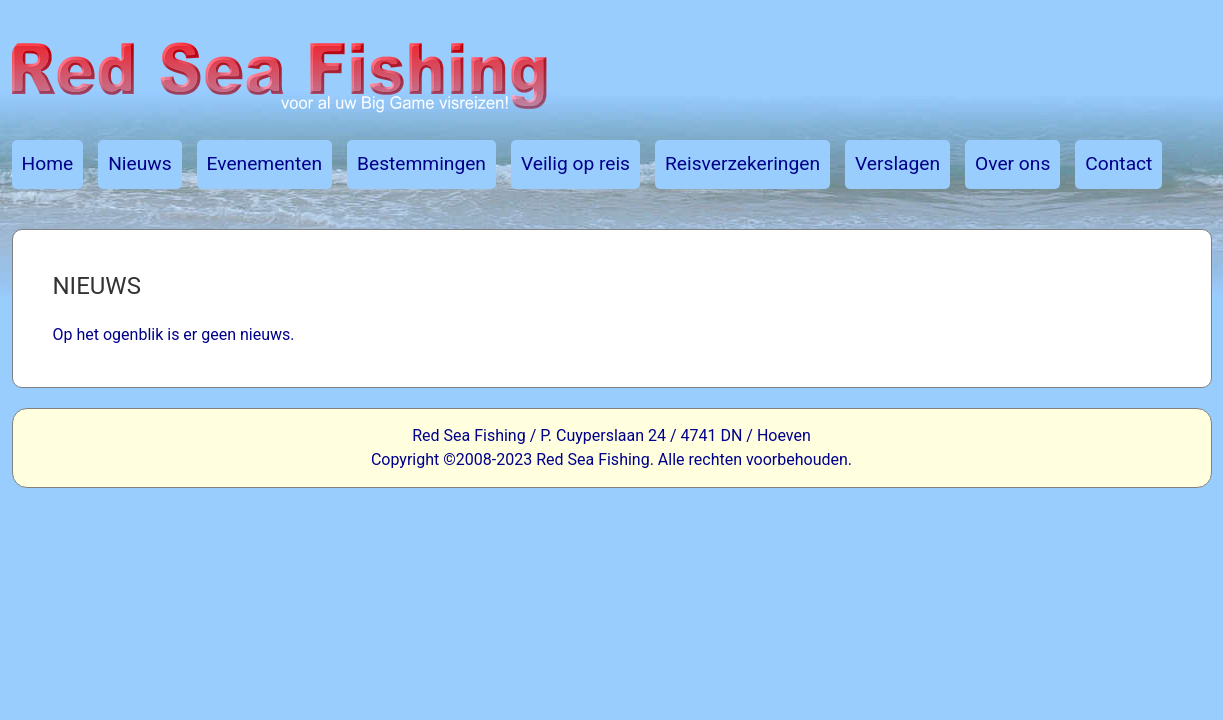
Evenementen (264, 163)
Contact (1118, 163)
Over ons (1012, 163)
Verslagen (897, 163)
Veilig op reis (575, 163)
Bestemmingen (421, 163)
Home (48, 163)
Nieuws (139, 163)
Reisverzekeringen (742, 163)
